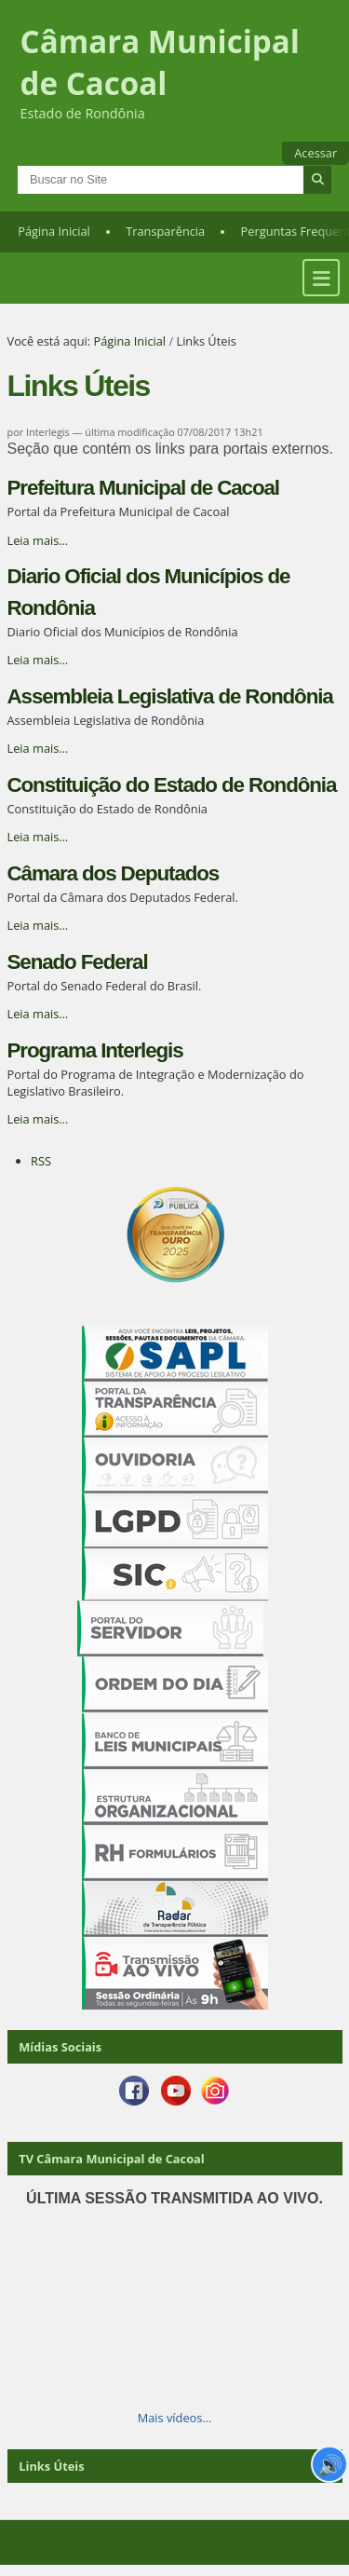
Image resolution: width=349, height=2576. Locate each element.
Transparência (165, 231)
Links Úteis (51, 2466)
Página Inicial (54, 231)
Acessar (315, 152)
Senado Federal (77, 962)
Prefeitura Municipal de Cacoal (143, 487)
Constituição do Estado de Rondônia (172, 785)
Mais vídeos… (175, 2417)
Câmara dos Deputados (113, 873)
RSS (41, 1160)
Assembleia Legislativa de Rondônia (170, 696)
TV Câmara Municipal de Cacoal (111, 2158)
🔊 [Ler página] (329, 2464)
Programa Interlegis (95, 1050)
